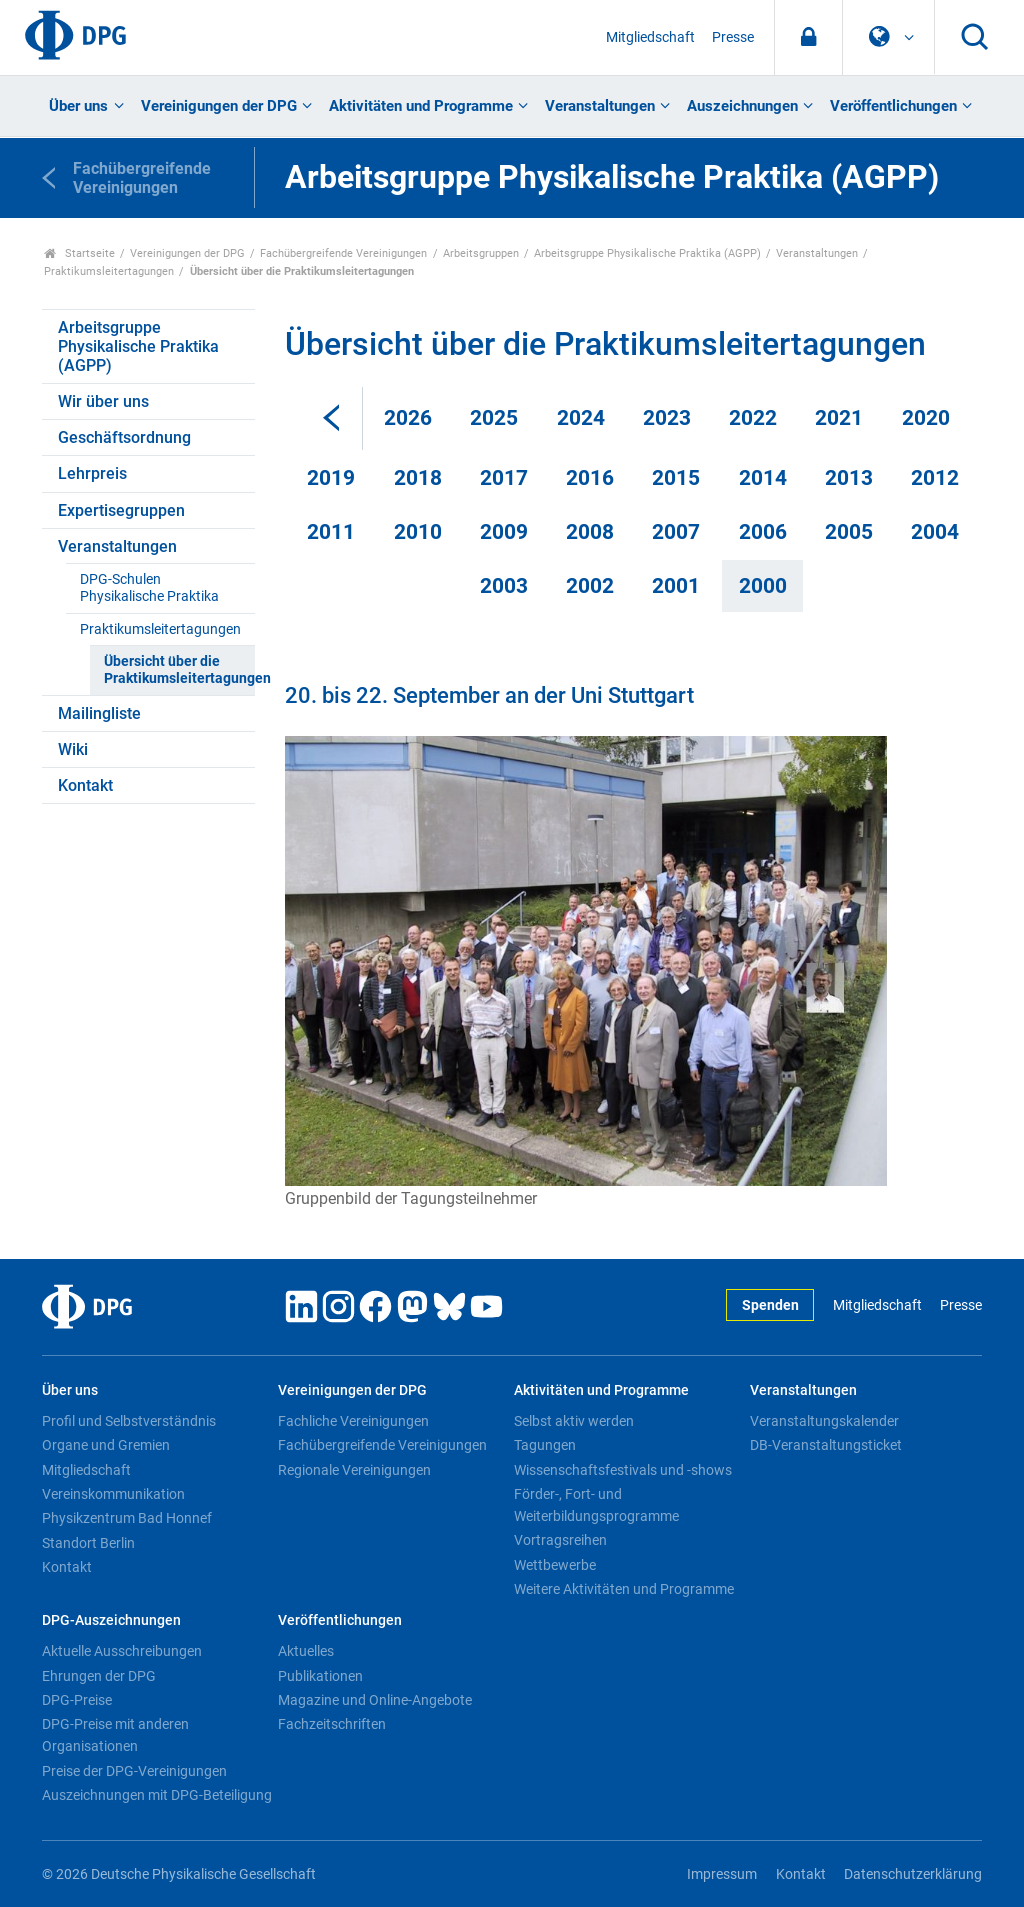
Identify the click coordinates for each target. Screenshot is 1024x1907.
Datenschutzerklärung (913, 1874)
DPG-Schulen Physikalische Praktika (149, 588)
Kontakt (85, 785)
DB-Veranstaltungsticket (826, 1445)
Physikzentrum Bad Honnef (127, 1518)
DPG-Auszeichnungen (111, 1620)
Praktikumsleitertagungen (109, 271)
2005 (849, 532)
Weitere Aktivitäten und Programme (624, 1589)
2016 (590, 478)
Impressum (722, 1874)
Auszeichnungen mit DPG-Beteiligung (157, 1795)
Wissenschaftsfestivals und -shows (623, 1470)
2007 (676, 532)
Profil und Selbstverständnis (129, 1421)
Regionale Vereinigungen (354, 1470)
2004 (935, 532)
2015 (676, 478)
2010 (418, 532)
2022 (753, 418)
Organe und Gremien (106, 1445)
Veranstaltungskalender (824, 1421)
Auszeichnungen (742, 106)
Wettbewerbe (555, 1565)
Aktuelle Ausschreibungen (122, 1651)
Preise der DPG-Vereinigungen (134, 1771)
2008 (590, 532)
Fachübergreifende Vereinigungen (343, 253)
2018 (418, 478)
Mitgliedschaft (650, 37)
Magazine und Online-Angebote (375, 1700)
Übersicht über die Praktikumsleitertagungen (179, 670)
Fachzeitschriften (332, 1724)
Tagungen (545, 1445)
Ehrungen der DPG (99, 1676)
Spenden (770, 1305)
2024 (581, 418)
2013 (849, 478)
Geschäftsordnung (124, 437)
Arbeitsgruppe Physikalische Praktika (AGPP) (647, 253)
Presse (733, 37)
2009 (504, 532)
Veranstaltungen (600, 106)
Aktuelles (306, 1651)
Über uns (78, 106)
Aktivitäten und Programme (421, 106)
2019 (331, 478)
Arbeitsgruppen (481, 253)
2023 (667, 418)
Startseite (79, 253)
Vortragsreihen (560, 1540)
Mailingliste (99, 713)
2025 (494, 418)
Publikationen (320, 1676)
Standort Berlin (88, 1543)
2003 (504, 586)
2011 (331, 532)
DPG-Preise (77, 1700)
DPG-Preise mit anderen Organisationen (115, 1735)
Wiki (73, 749)
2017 (504, 478)
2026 (408, 418)
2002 (590, 586)
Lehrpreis (92, 473)
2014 (763, 478)
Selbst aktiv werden (574, 1421)
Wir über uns (103, 401)
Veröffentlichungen (893, 106)
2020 (926, 418)
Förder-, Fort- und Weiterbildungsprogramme (596, 1505)
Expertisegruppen (121, 510)
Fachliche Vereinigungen (353, 1421)
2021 (839, 418)
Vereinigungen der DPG (219, 106)
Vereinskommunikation (113, 1494)
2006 (763, 532)
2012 (935, 478)
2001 (676, 586)
